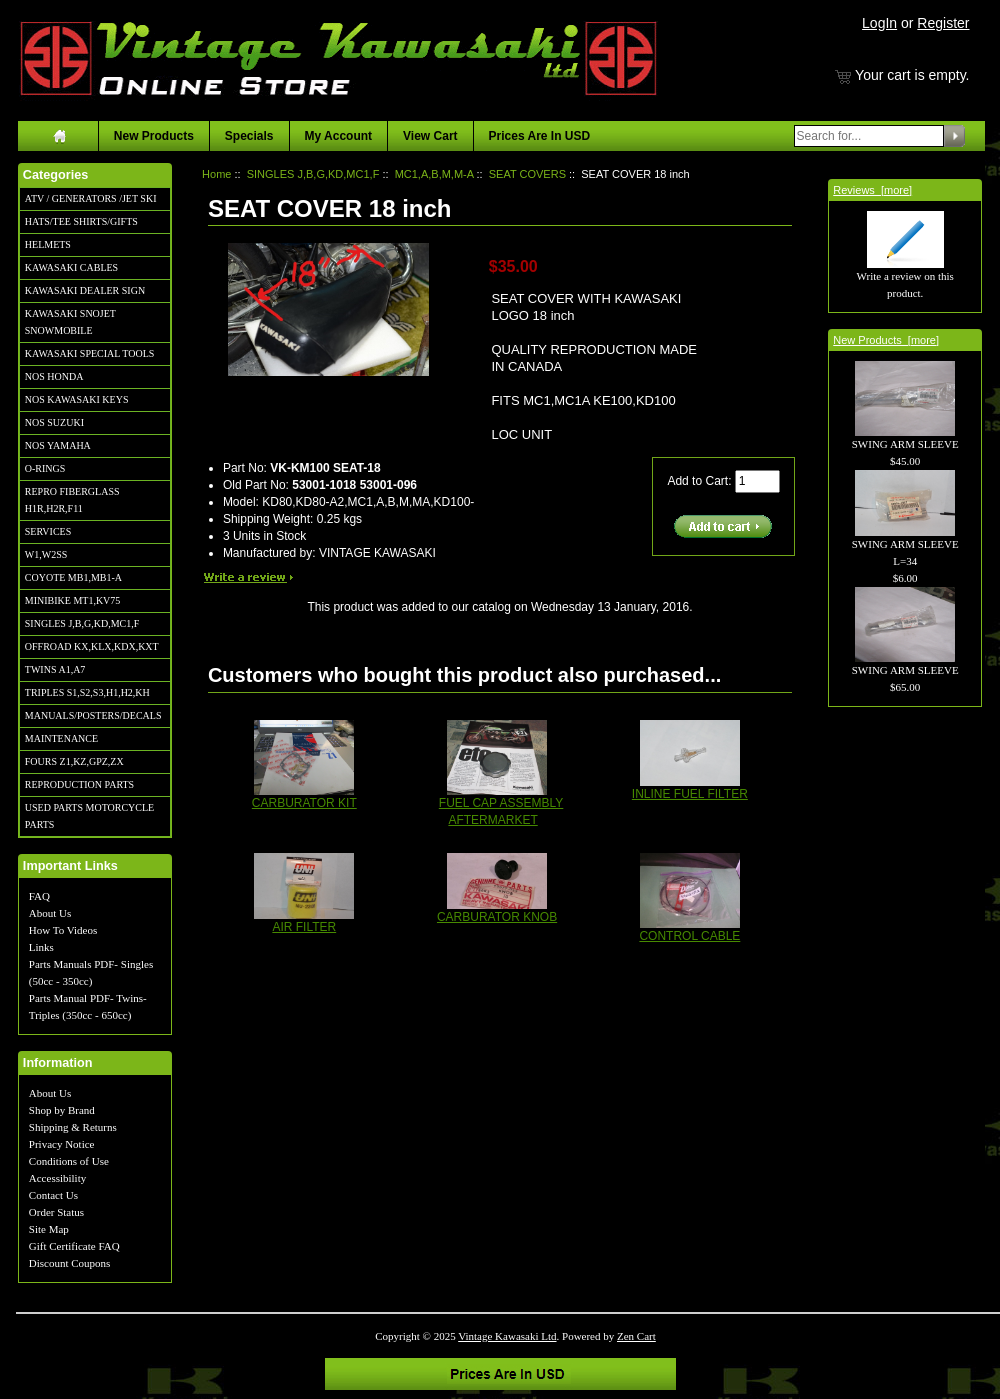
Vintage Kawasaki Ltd (507, 1336)
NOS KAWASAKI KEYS (77, 399)
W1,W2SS (46, 554)
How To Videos (63, 930)
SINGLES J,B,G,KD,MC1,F (82, 623)
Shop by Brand (62, 1110)
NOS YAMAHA (58, 445)
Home (216, 174)
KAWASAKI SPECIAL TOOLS (90, 353)
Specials (249, 136)
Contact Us (53, 1195)
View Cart (430, 136)
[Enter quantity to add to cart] (757, 481)
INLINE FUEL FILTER (690, 794)
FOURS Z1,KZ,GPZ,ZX (74, 761)
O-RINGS (45, 468)
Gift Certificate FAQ (74, 1246)
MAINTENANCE (61, 738)
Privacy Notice (62, 1144)
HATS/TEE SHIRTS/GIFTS (81, 221)
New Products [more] (886, 340)
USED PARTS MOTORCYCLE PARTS (89, 816)
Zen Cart (636, 1336)
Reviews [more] (872, 190)
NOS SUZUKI (54, 422)
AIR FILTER (304, 927)
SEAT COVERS (527, 174)
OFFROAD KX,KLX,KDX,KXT (92, 646)
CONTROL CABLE (689, 936)
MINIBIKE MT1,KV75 (73, 600)
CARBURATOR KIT (304, 803)
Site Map (49, 1229)
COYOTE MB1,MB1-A (73, 577)
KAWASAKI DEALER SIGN (85, 290)
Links (41, 947)
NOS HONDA (54, 376)
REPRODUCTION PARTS (79, 784)
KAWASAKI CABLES (71, 267)
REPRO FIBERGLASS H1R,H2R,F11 (72, 500)
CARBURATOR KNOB (497, 917)
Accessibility (57, 1178)
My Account (339, 136)
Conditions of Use (69, 1161)
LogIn (879, 23)
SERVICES (48, 531)
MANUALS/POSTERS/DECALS (93, 715)
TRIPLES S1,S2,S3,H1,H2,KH (87, 692)
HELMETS (48, 244)
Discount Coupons (70, 1263)
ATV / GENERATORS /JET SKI (91, 198)
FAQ (39, 896)
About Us (50, 913)
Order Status (56, 1212)
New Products (154, 136)
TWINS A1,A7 (55, 669)
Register (943, 23)
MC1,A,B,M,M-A (434, 174)
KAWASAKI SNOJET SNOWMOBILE (70, 322)
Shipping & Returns (73, 1127)
